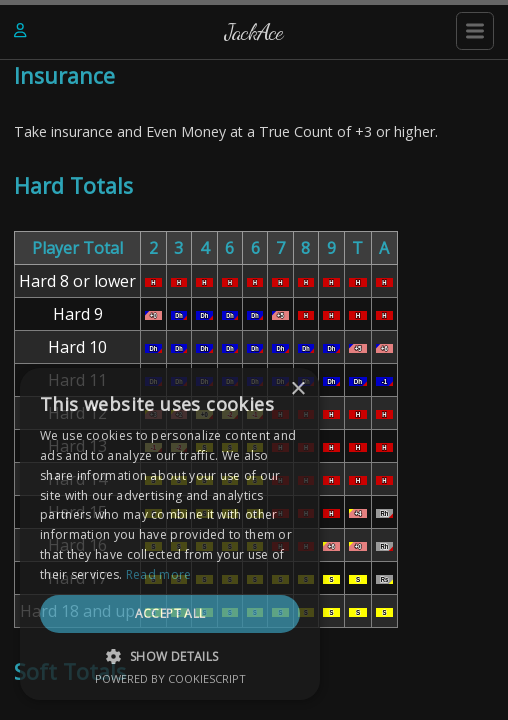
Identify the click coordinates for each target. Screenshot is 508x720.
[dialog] (170, 534)
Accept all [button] (170, 613)
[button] (170, 656)
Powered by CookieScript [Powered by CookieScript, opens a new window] (170, 678)
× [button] (297, 389)
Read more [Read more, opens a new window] (159, 574)
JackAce (254, 31)
